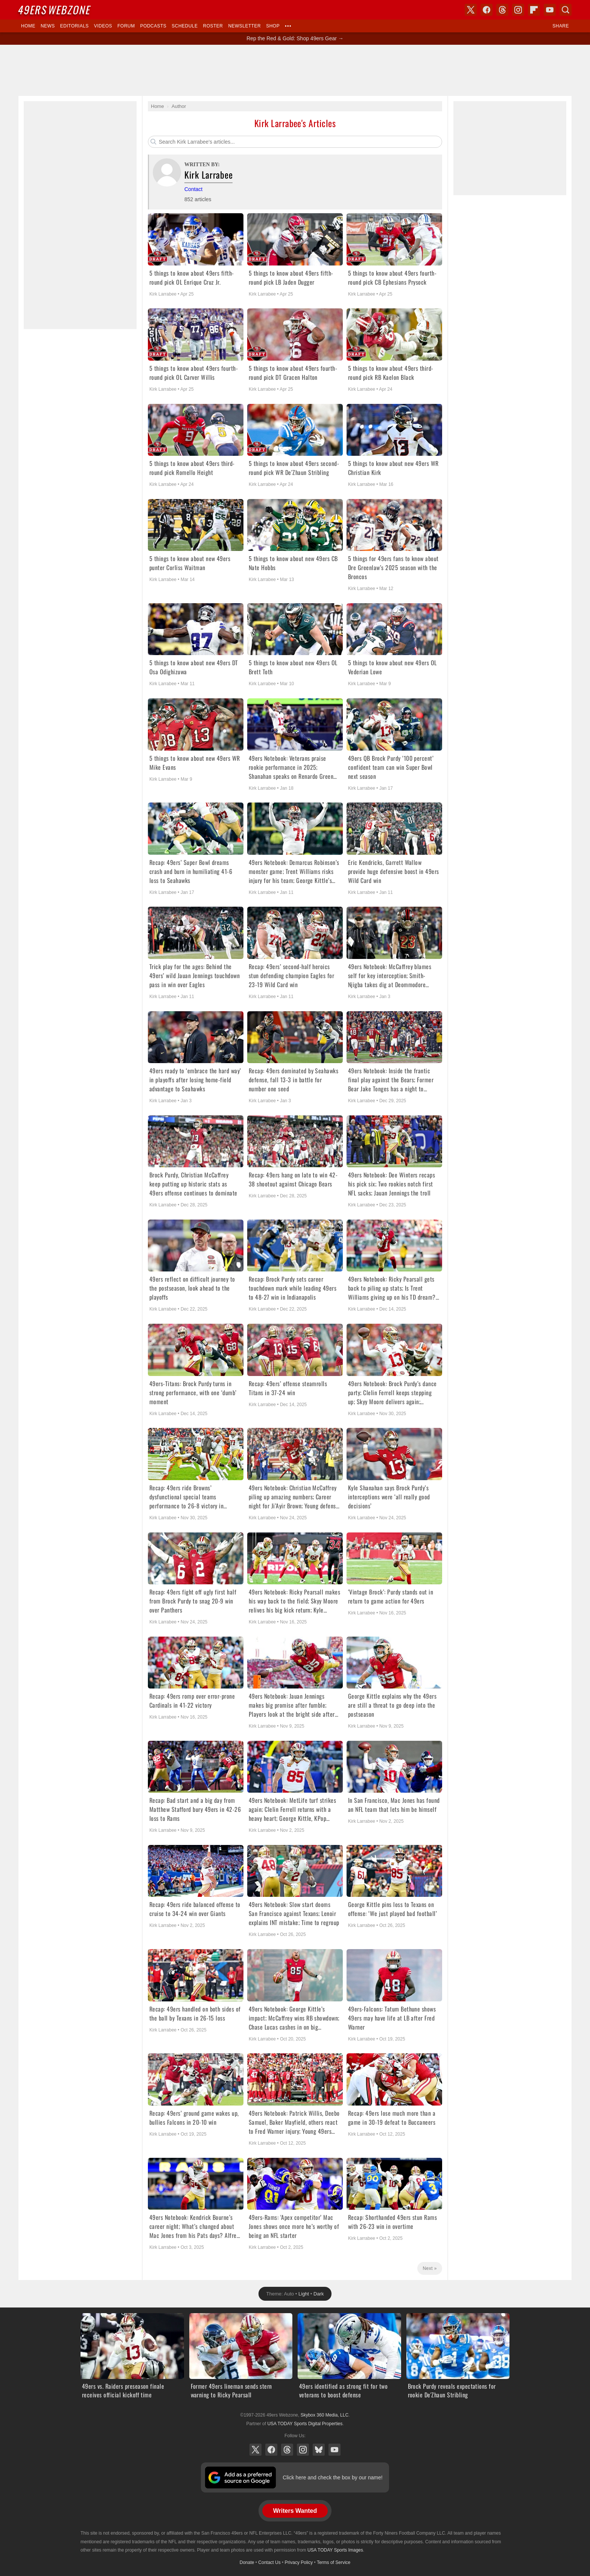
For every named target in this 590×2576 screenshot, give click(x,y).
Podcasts (153, 26)
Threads (287, 2450)
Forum (126, 26)
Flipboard (534, 10)
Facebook (271, 2450)
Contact (193, 189)
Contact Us (269, 2562)
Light (303, 2294)
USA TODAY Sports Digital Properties (304, 2423)
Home (28, 26)
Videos (103, 26)
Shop (273, 26)
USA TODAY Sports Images (335, 2550)
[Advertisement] (295, 70)
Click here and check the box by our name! (332, 2477)
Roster (213, 26)
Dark (318, 2294)
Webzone (55, 9)
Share (560, 26)
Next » (430, 2268)
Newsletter (244, 26)
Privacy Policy (299, 2562)
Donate (247, 2562)
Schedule (185, 26)
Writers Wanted (295, 2511)
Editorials (74, 26)
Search (566, 10)
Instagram (303, 2450)
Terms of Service (333, 2562)
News (48, 26)
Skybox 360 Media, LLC (324, 2415)
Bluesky (319, 2450)
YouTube (334, 2450)
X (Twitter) (255, 2450)
